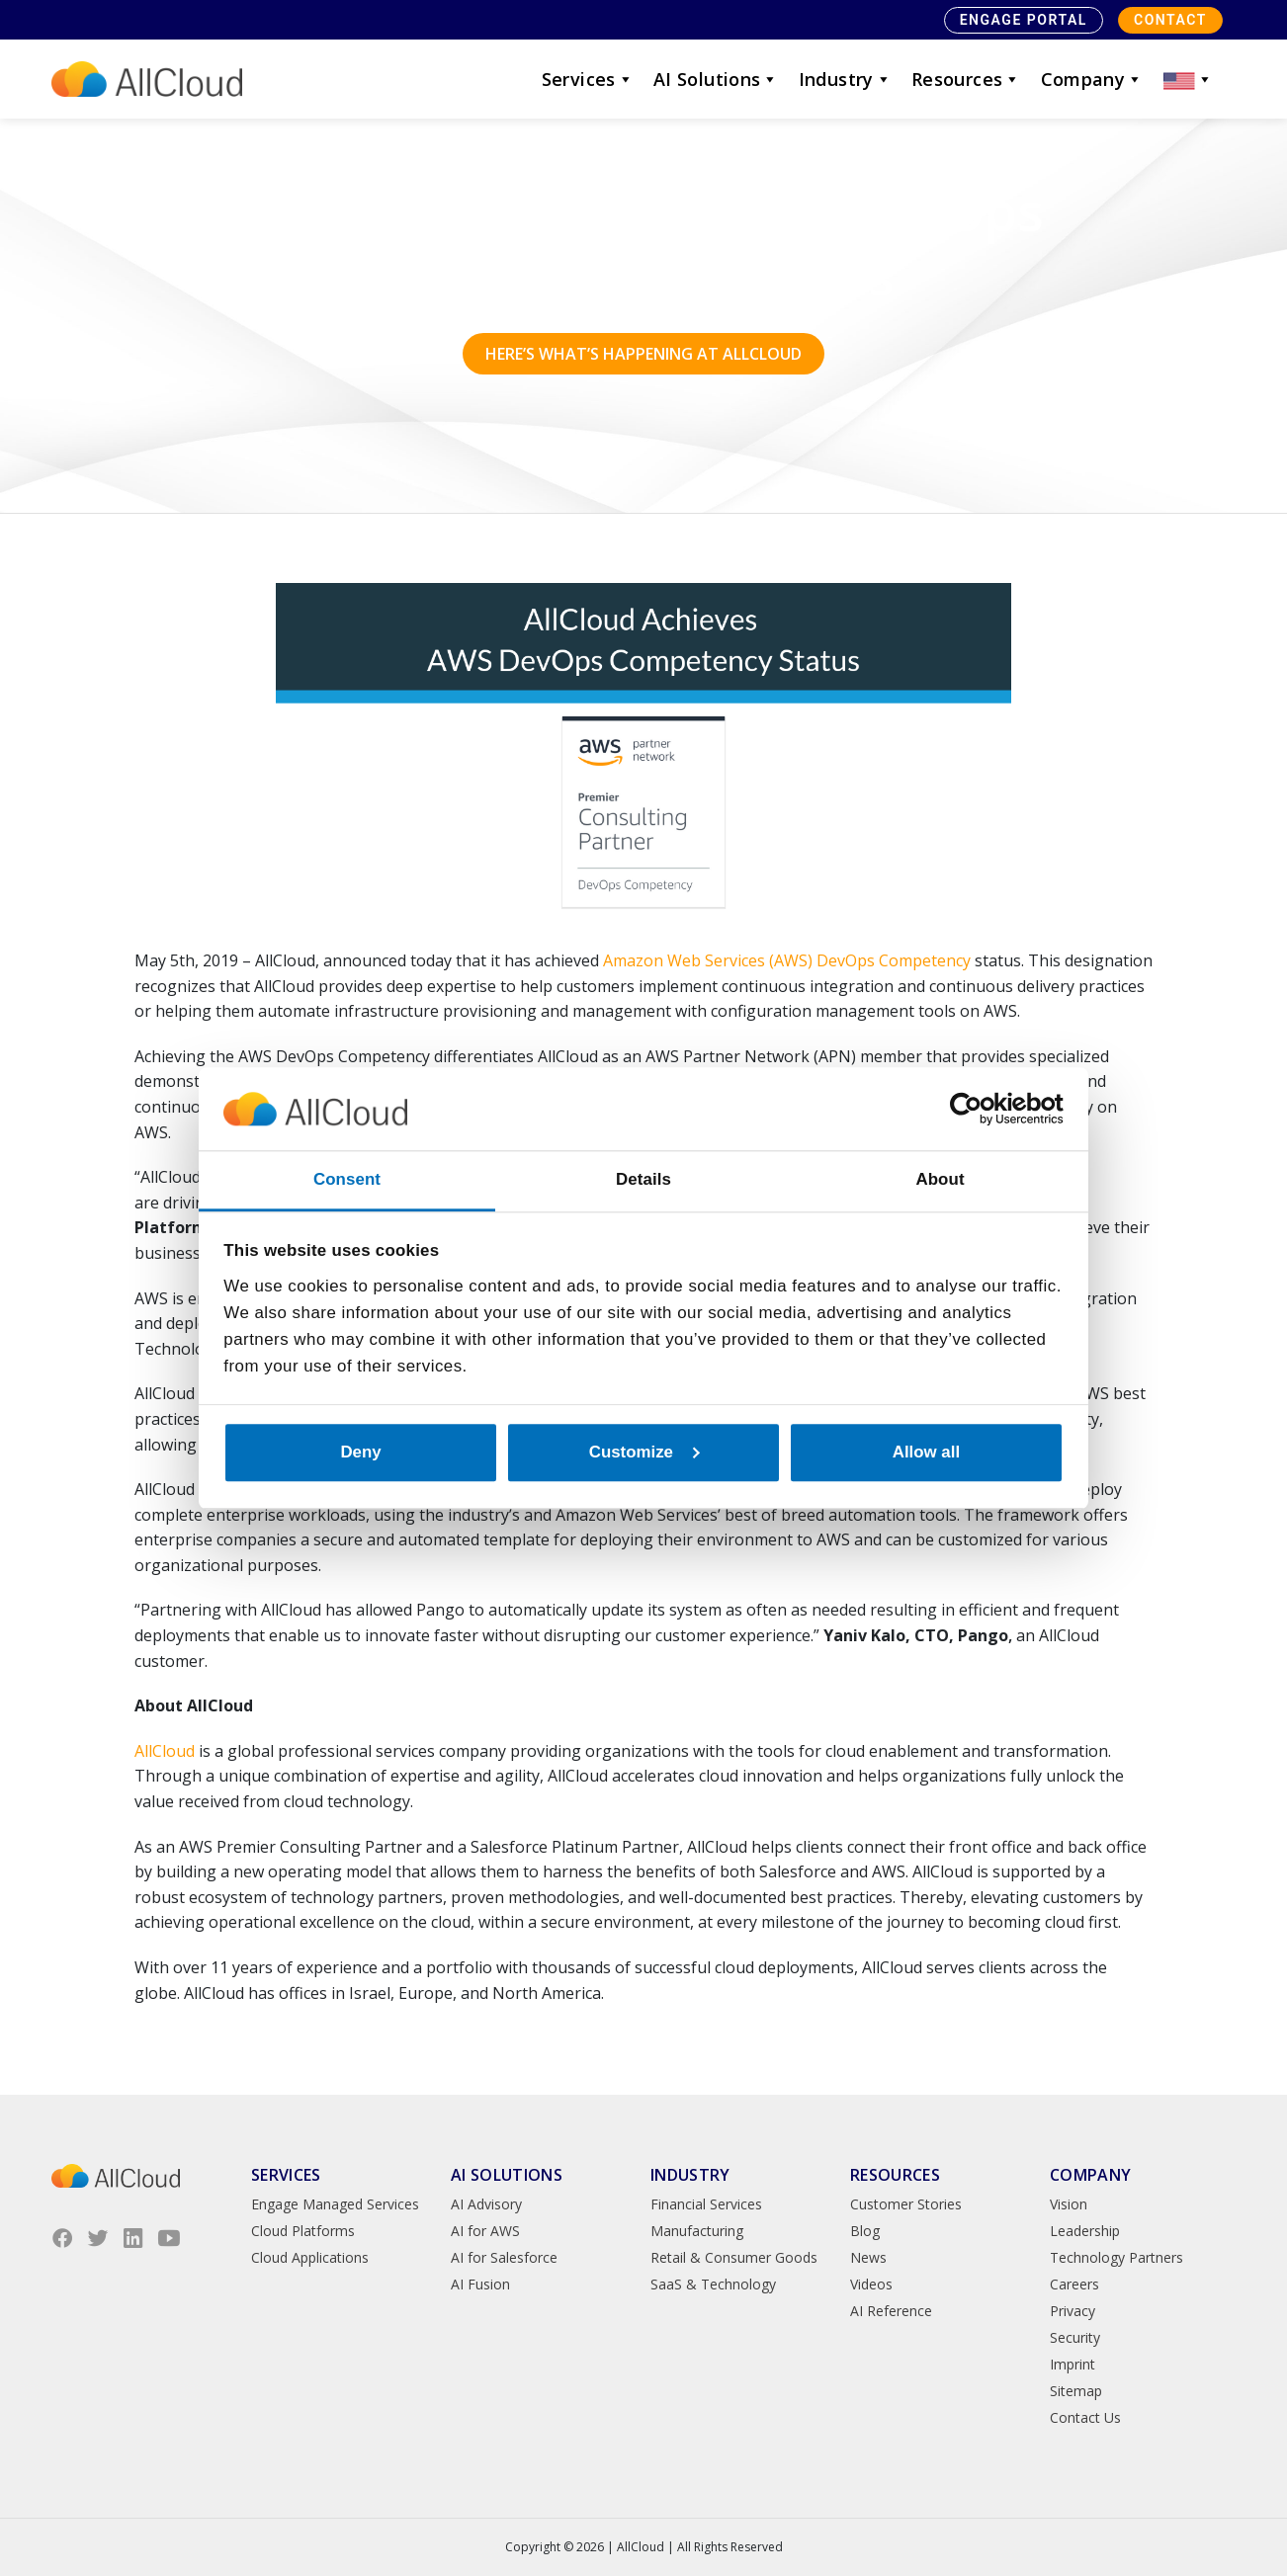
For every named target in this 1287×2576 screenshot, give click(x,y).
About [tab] (939, 1179)
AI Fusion (480, 2284)
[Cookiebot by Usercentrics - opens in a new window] (977, 1108)
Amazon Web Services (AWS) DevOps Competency (787, 960)
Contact (1170, 20)
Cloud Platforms (303, 2230)
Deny (360, 1452)
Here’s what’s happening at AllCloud (643, 354)
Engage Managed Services (335, 2204)
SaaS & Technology (713, 2284)
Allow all (926, 1452)
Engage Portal (1023, 20)
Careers (1074, 2284)
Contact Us (1085, 2417)
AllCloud (164, 1751)
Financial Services (706, 2204)
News (868, 2257)
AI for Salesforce (504, 2257)
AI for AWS (485, 2230)
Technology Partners (1116, 2257)
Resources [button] (966, 79)
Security (1075, 2337)
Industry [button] (845, 79)
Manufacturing (696, 2230)
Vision (1068, 2204)
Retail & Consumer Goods (733, 2257)
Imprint (1072, 2364)
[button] (1188, 79)
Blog (865, 2230)
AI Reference (891, 2310)
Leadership (1085, 2230)
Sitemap (1076, 2390)
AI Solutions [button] (716, 79)
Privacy (1072, 2310)
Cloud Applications (310, 2257)
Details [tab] (643, 1179)
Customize (644, 1452)
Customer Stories (906, 2204)
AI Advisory (486, 2204)
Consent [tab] (347, 1179)
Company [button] (1092, 79)
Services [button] (588, 79)
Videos (871, 2284)
